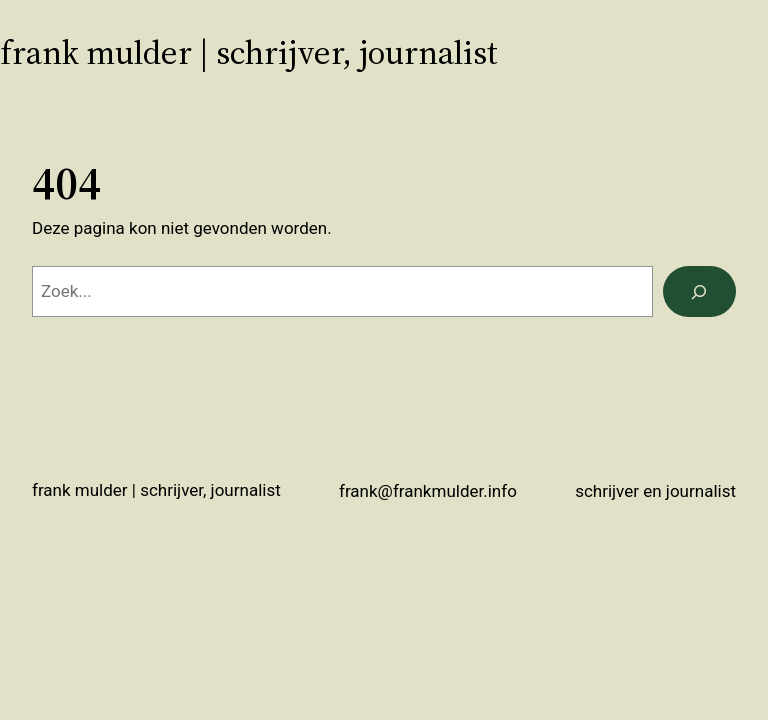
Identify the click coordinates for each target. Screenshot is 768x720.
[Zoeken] (699, 291)
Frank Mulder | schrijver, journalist (249, 52)
